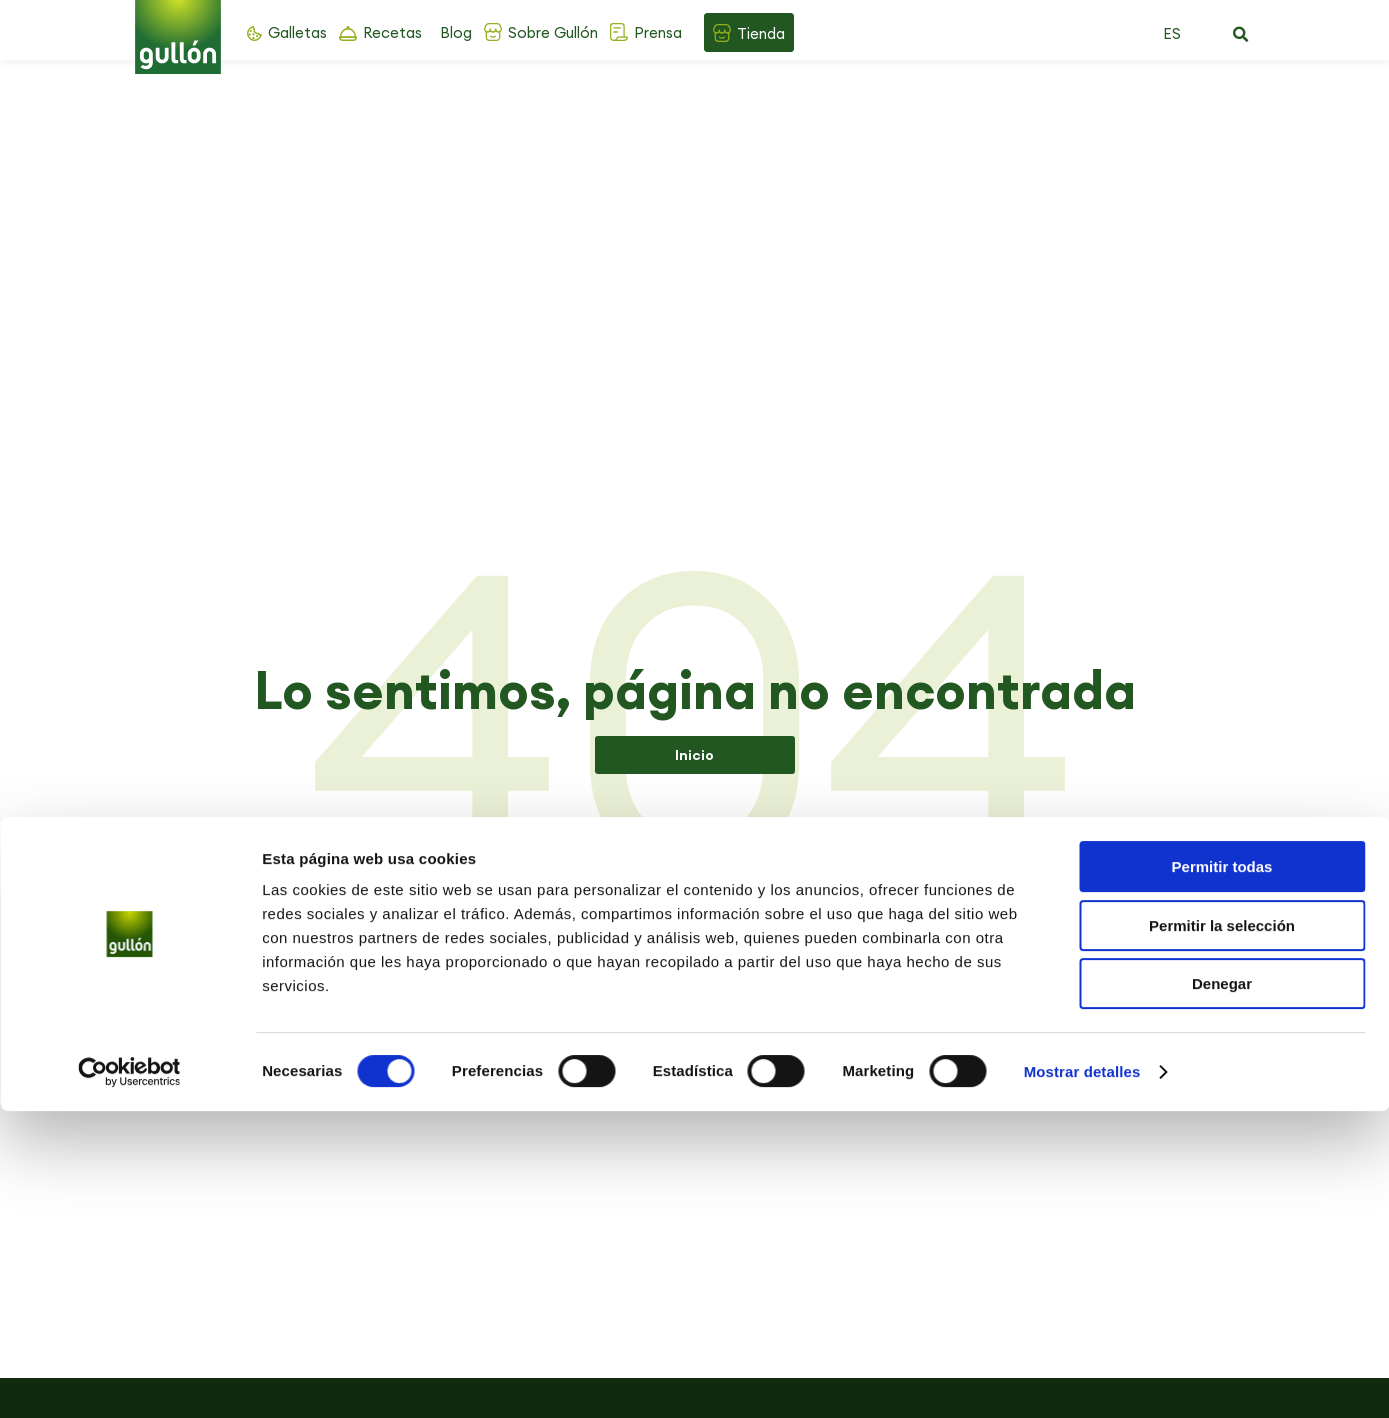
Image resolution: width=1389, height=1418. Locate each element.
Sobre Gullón (553, 32)
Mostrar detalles (1082, 1378)
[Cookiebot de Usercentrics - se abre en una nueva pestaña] (129, 1379)
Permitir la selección (1222, 1232)
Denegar (1222, 1290)
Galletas (297, 32)
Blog (456, 32)
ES (1172, 33)
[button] (1241, 35)
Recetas (392, 32)
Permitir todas (1222, 1173)
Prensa (658, 32)
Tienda (761, 33)
